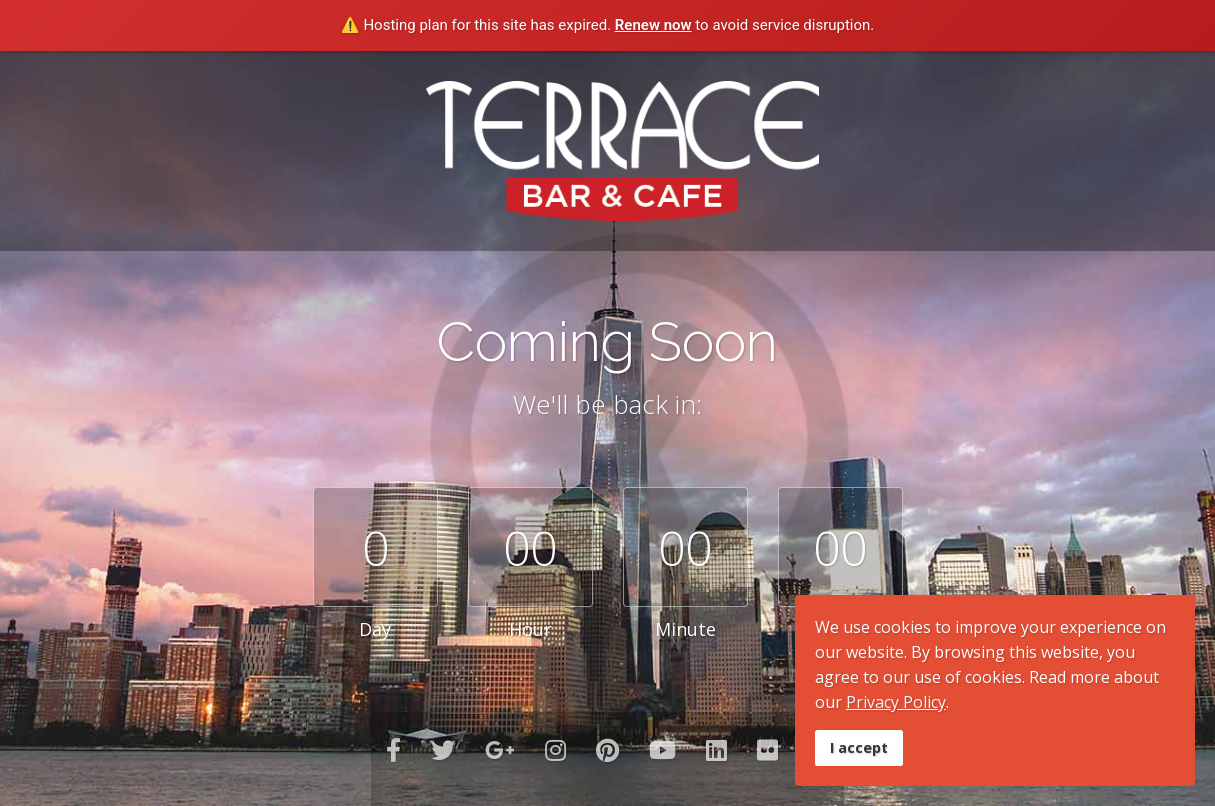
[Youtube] (662, 749)
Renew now (653, 25)
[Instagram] (555, 749)
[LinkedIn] (716, 749)
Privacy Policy (896, 702)
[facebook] (393, 749)
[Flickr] (767, 749)
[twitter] (443, 749)
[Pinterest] (607, 749)
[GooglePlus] (500, 749)
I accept (859, 747)
